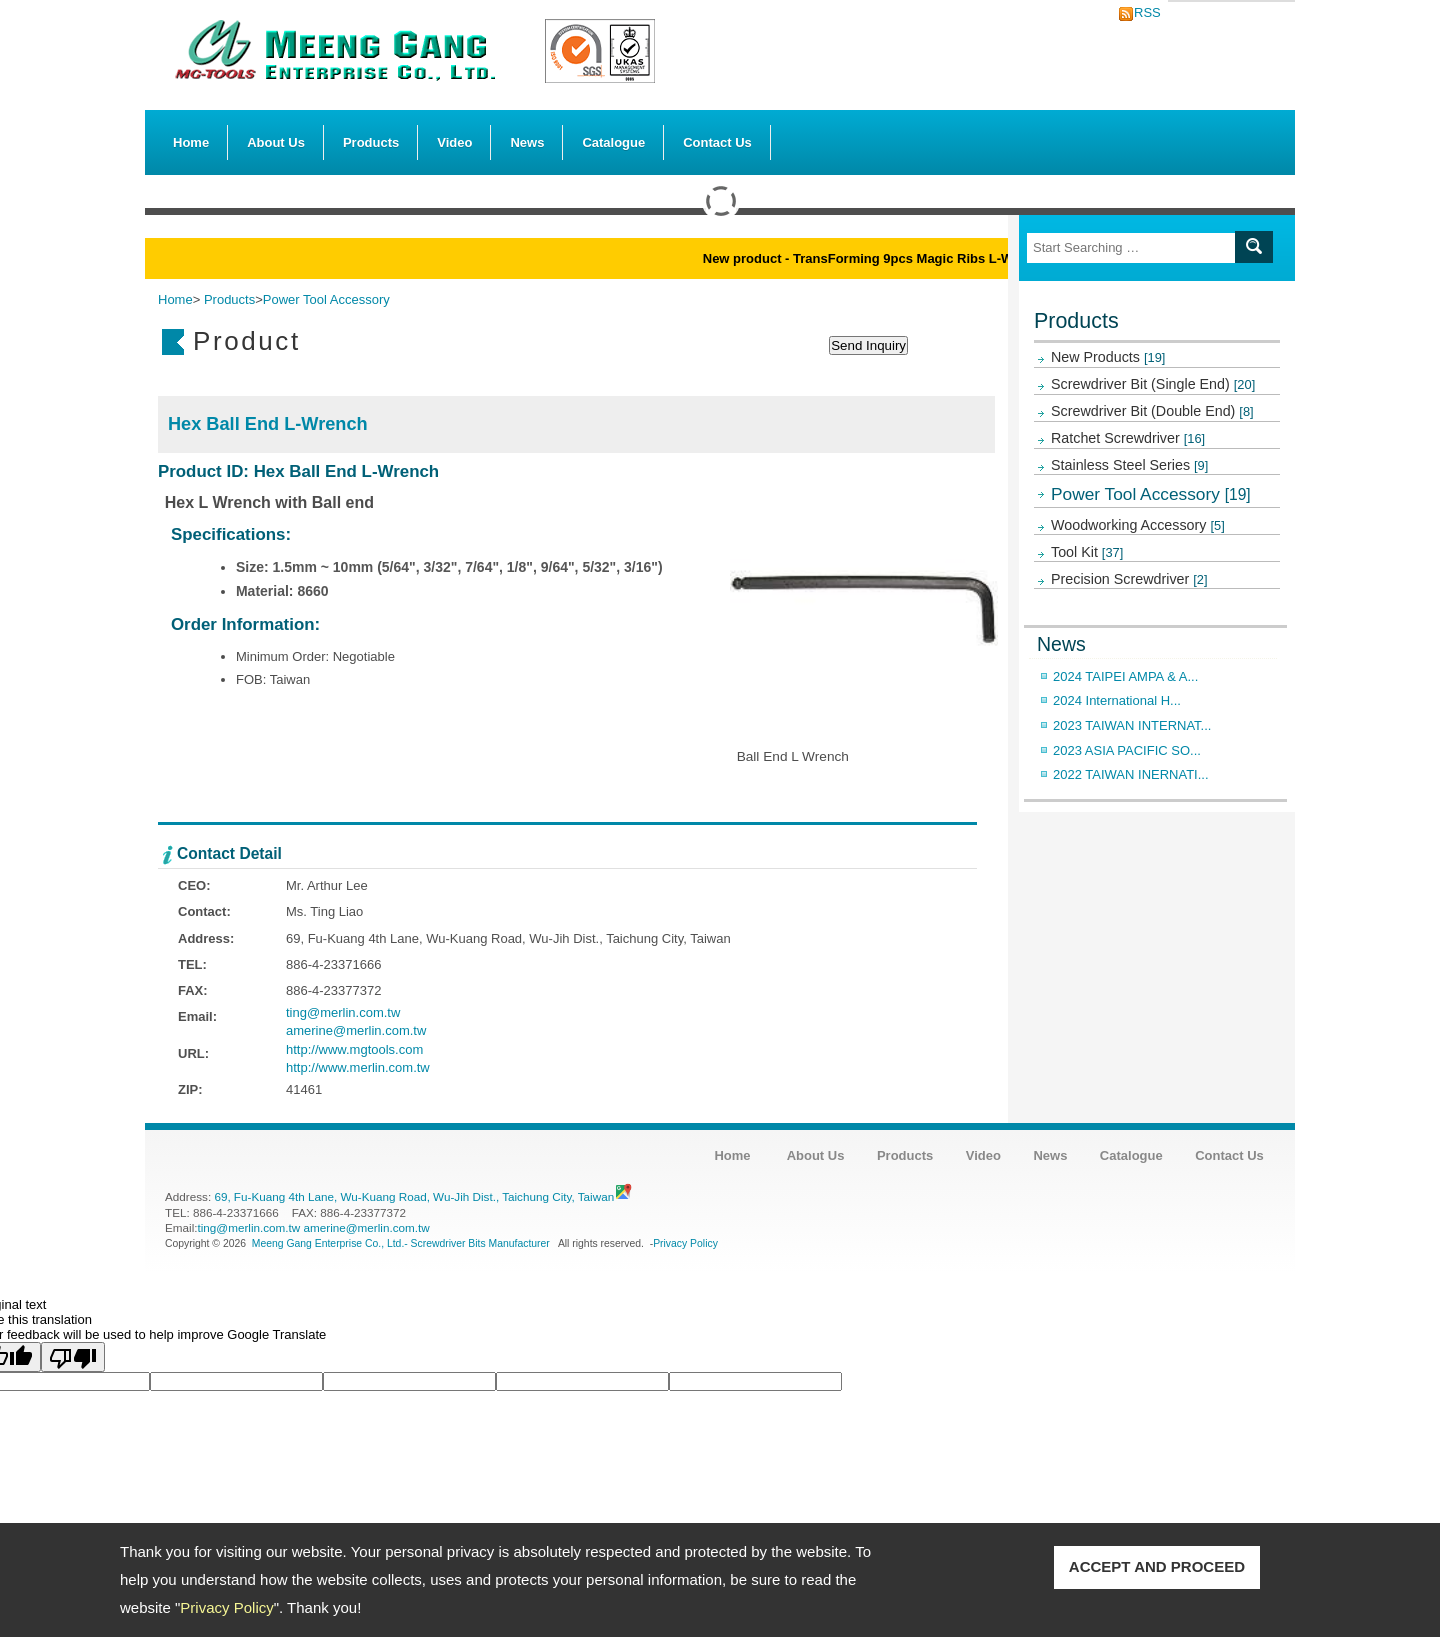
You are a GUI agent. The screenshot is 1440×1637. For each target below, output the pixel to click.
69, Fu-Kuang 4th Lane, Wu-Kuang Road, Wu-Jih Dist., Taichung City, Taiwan (414, 1196)
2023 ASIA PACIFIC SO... (1127, 750)
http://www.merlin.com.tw (358, 1067)
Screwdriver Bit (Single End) (1153, 384)
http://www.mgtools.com (354, 1049)
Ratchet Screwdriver (1128, 438)
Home (191, 142)
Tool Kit (1087, 552)
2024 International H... (1117, 700)
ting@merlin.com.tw (343, 1012)
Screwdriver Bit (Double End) (1152, 411)
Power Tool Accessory (1151, 494)
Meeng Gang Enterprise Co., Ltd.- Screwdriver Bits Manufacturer (401, 1243)
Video (454, 142)
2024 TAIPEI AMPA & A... (1125, 676)
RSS (1142, 12)
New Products (1108, 357)
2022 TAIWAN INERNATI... (1131, 774)
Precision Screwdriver (1129, 579)
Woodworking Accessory (1138, 525)
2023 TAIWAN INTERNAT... (1132, 725)
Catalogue (613, 142)
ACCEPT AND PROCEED (1157, 1566)
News (527, 142)
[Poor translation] (73, 1357)
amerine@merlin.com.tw (356, 1030)
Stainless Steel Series (1129, 465)
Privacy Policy (226, 1607)
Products (371, 137)
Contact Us (717, 142)
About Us (276, 137)
